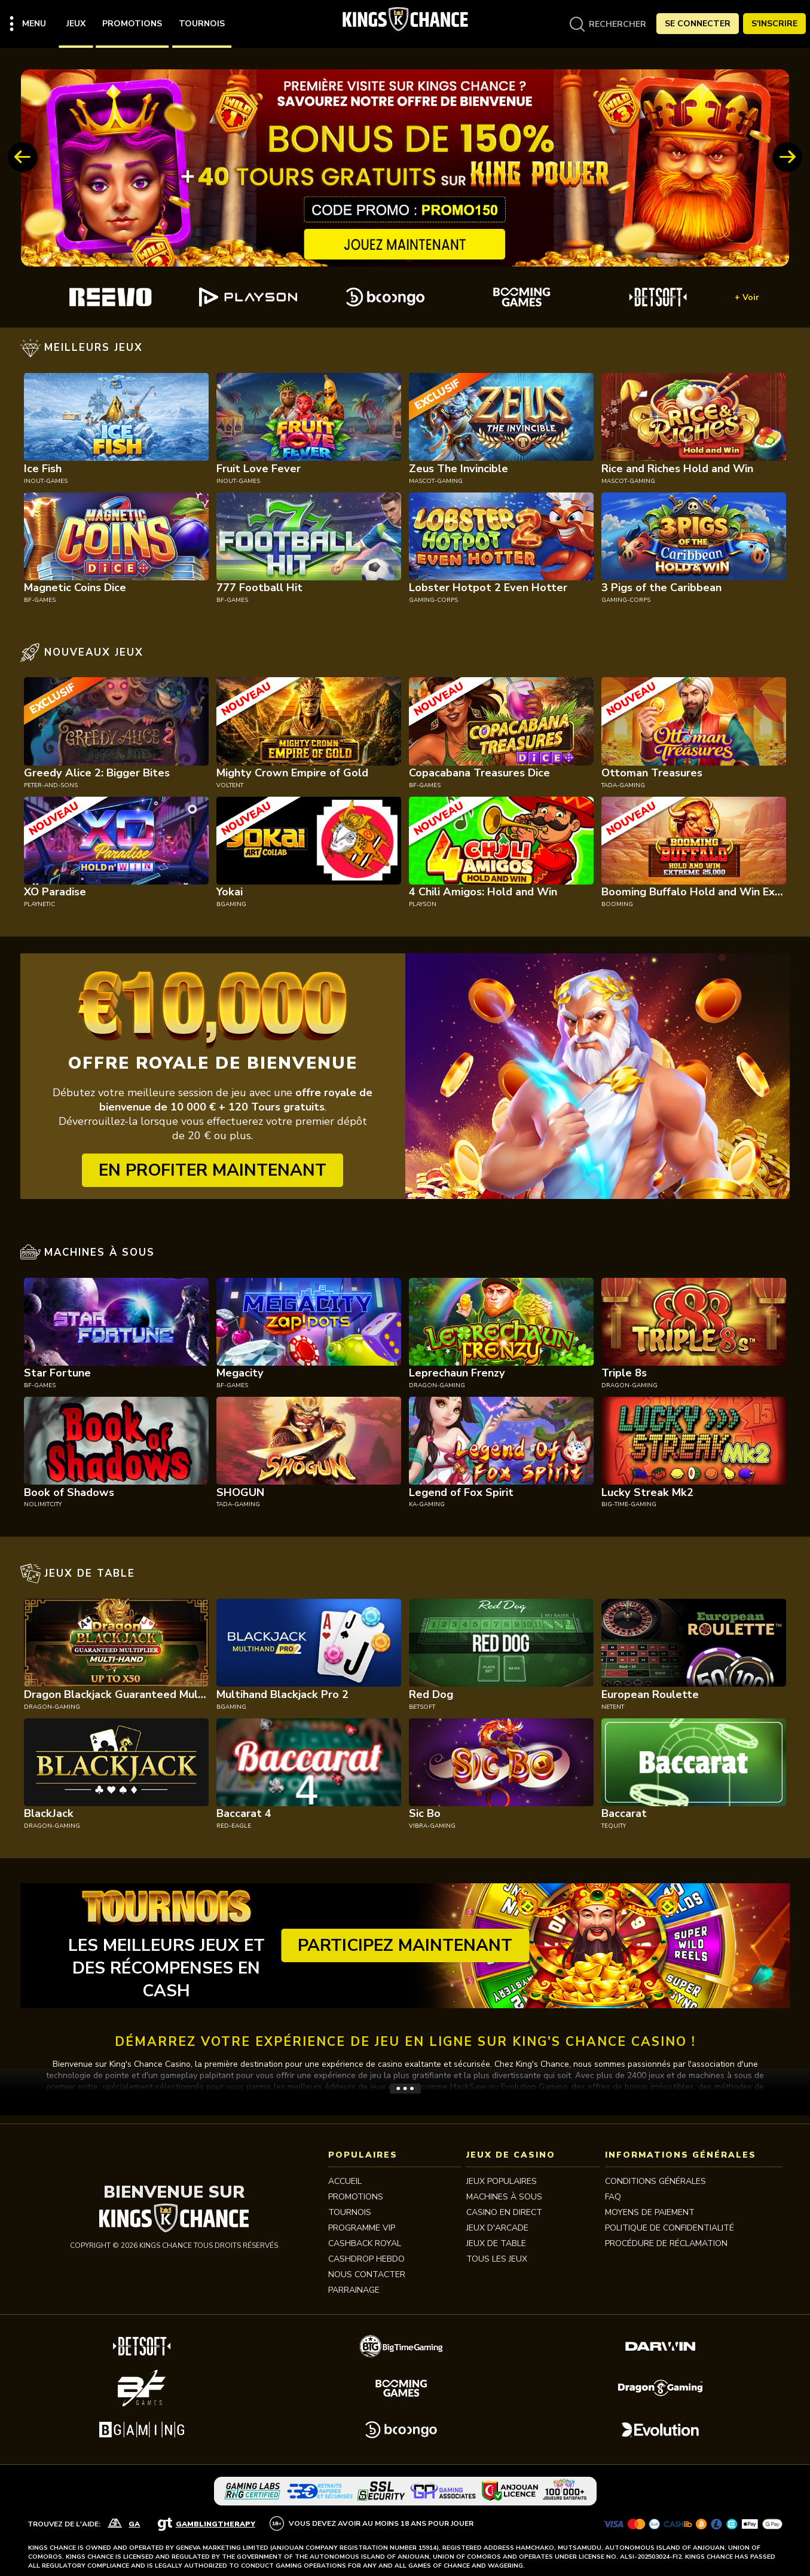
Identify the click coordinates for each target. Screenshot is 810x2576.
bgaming (231, 904)
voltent (229, 785)
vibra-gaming (432, 1826)
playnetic (39, 904)
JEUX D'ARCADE (497, 2228)
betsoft (422, 1707)
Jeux (75, 23)
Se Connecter (697, 23)
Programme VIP (361, 2228)
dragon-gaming (437, 1385)
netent (612, 1707)
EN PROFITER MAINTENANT (212, 1170)
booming (617, 904)
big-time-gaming (628, 1504)
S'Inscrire (774, 23)
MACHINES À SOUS (504, 2196)
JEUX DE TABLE (496, 2243)
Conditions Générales (655, 2181)
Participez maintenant (405, 1945)
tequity (613, 1826)
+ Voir (747, 297)
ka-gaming (427, 1504)
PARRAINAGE (354, 2290)
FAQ (613, 2196)
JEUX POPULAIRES (501, 2181)
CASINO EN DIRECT (504, 2212)
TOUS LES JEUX (496, 2259)
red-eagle (233, 1826)
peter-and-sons (51, 785)
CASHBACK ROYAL (364, 2243)
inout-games (46, 481)
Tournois (202, 23)
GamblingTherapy (215, 2524)
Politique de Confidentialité (669, 2228)
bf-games (40, 600)
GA (134, 2524)
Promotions (132, 23)
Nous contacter (366, 2274)
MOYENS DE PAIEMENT (650, 2212)
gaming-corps (433, 600)
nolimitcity (43, 1504)
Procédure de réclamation (666, 2243)
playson (422, 904)
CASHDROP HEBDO (366, 2259)
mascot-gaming (436, 481)
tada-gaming (623, 785)
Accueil (345, 2181)
